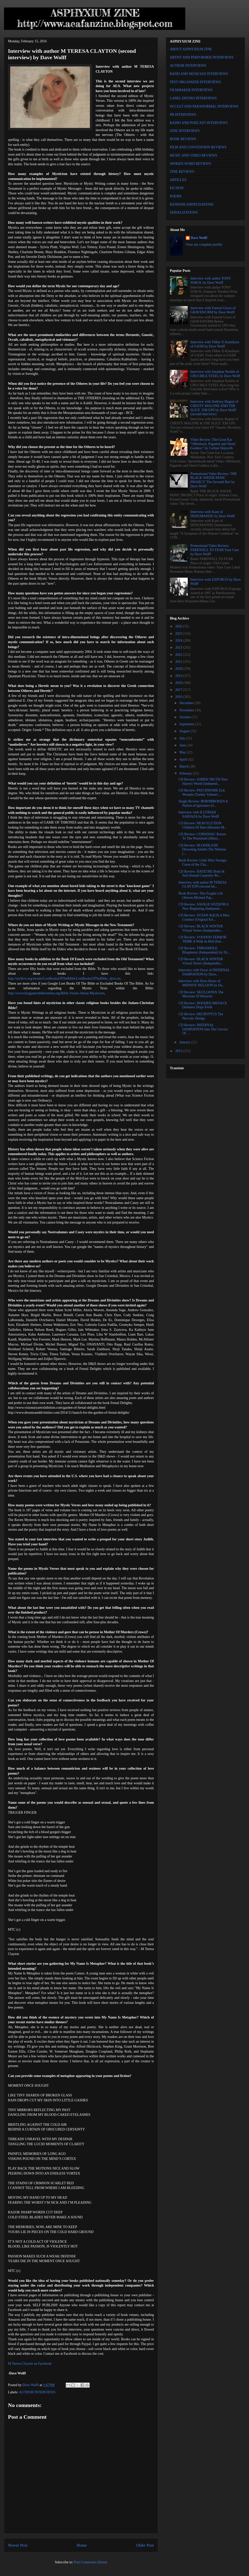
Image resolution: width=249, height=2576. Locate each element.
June (183, 745)
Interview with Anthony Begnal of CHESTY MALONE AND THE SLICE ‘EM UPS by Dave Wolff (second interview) (214, 408)
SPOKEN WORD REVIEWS (190, 164)
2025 (179, 633)
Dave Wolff (199, 238)
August (184, 731)
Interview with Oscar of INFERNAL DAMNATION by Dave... (204, 972)
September (187, 724)
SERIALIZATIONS (184, 212)
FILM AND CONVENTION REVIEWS (198, 147)
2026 (179, 626)
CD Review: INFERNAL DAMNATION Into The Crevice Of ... (203, 1029)
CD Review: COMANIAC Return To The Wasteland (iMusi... (202, 836)
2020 (179, 669)
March (184, 766)
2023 (179, 647)
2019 (179, 676)
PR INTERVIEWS (183, 114)
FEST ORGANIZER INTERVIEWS (195, 82)
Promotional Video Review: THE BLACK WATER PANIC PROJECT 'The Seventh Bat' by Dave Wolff (213, 480)
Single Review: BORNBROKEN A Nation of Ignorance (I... (203, 803)
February (186, 773)
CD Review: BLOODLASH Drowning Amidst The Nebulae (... (202, 849)
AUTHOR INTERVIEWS (37, 2392)
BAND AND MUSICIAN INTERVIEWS (199, 74)
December (186, 703)
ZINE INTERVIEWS (185, 131)
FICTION (177, 188)
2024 (179, 640)
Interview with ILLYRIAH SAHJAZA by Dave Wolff (199, 814)
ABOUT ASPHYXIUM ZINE (191, 49)
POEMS (176, 196)
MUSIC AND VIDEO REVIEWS (193, 155)
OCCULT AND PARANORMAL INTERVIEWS (204, 106)
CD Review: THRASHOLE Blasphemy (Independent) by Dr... (204, 950)
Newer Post (17, 2545)
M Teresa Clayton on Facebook (30, 2363)
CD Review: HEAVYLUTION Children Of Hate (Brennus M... (203, 825)
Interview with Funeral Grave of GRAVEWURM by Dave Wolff (213, 310)
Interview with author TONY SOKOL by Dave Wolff (210, 280)
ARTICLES (178, 180)
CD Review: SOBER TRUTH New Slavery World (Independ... (203, 781)
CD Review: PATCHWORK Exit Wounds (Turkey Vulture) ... (202, 792)
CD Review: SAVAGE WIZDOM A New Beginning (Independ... (204, 906)
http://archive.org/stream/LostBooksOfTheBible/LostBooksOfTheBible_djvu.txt (64, 978)
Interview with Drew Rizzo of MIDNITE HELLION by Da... (202, 983)
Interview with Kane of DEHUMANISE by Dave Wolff (212, 514)
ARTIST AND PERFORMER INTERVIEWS (202, 57)
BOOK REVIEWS (183, 139)
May (183, 752)
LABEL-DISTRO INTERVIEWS (193, 98)
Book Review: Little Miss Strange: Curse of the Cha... (203, 862)
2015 (179, 1051)
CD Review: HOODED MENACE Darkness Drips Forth (203, 1005)
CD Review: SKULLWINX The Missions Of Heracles (201, 994)
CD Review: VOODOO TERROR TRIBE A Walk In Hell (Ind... (202, 939)
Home (82, 2545)
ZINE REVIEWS (182, 171)
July (182, 738)
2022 (179, 655)
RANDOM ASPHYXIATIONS (191, 204)
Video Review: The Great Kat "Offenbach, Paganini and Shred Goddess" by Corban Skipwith (212, 444)
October (185, 717)
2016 (179, 697)
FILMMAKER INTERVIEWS (191, 90)
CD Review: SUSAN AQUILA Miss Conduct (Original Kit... (204, 917)
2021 (179, 662)
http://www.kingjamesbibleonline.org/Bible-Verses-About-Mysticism (56, 993)
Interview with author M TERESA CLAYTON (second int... (203, 885)
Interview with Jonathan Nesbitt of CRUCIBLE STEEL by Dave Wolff (215, 374)
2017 (179, 690)
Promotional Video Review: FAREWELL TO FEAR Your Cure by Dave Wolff (214, 550)
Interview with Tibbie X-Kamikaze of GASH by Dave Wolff (214, 344)
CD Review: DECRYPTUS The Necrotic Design (201, 1016)
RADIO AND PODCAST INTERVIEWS (199, 123)
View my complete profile (204, 244)
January (185, 1042)
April (183, 759)
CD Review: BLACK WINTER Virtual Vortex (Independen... (201, 928)
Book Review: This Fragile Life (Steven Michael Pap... (201, 895)
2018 (179, 683)
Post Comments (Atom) (90, 2562)
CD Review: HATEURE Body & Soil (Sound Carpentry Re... (202, 874)
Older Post (145, 2545)
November (187, 710)
